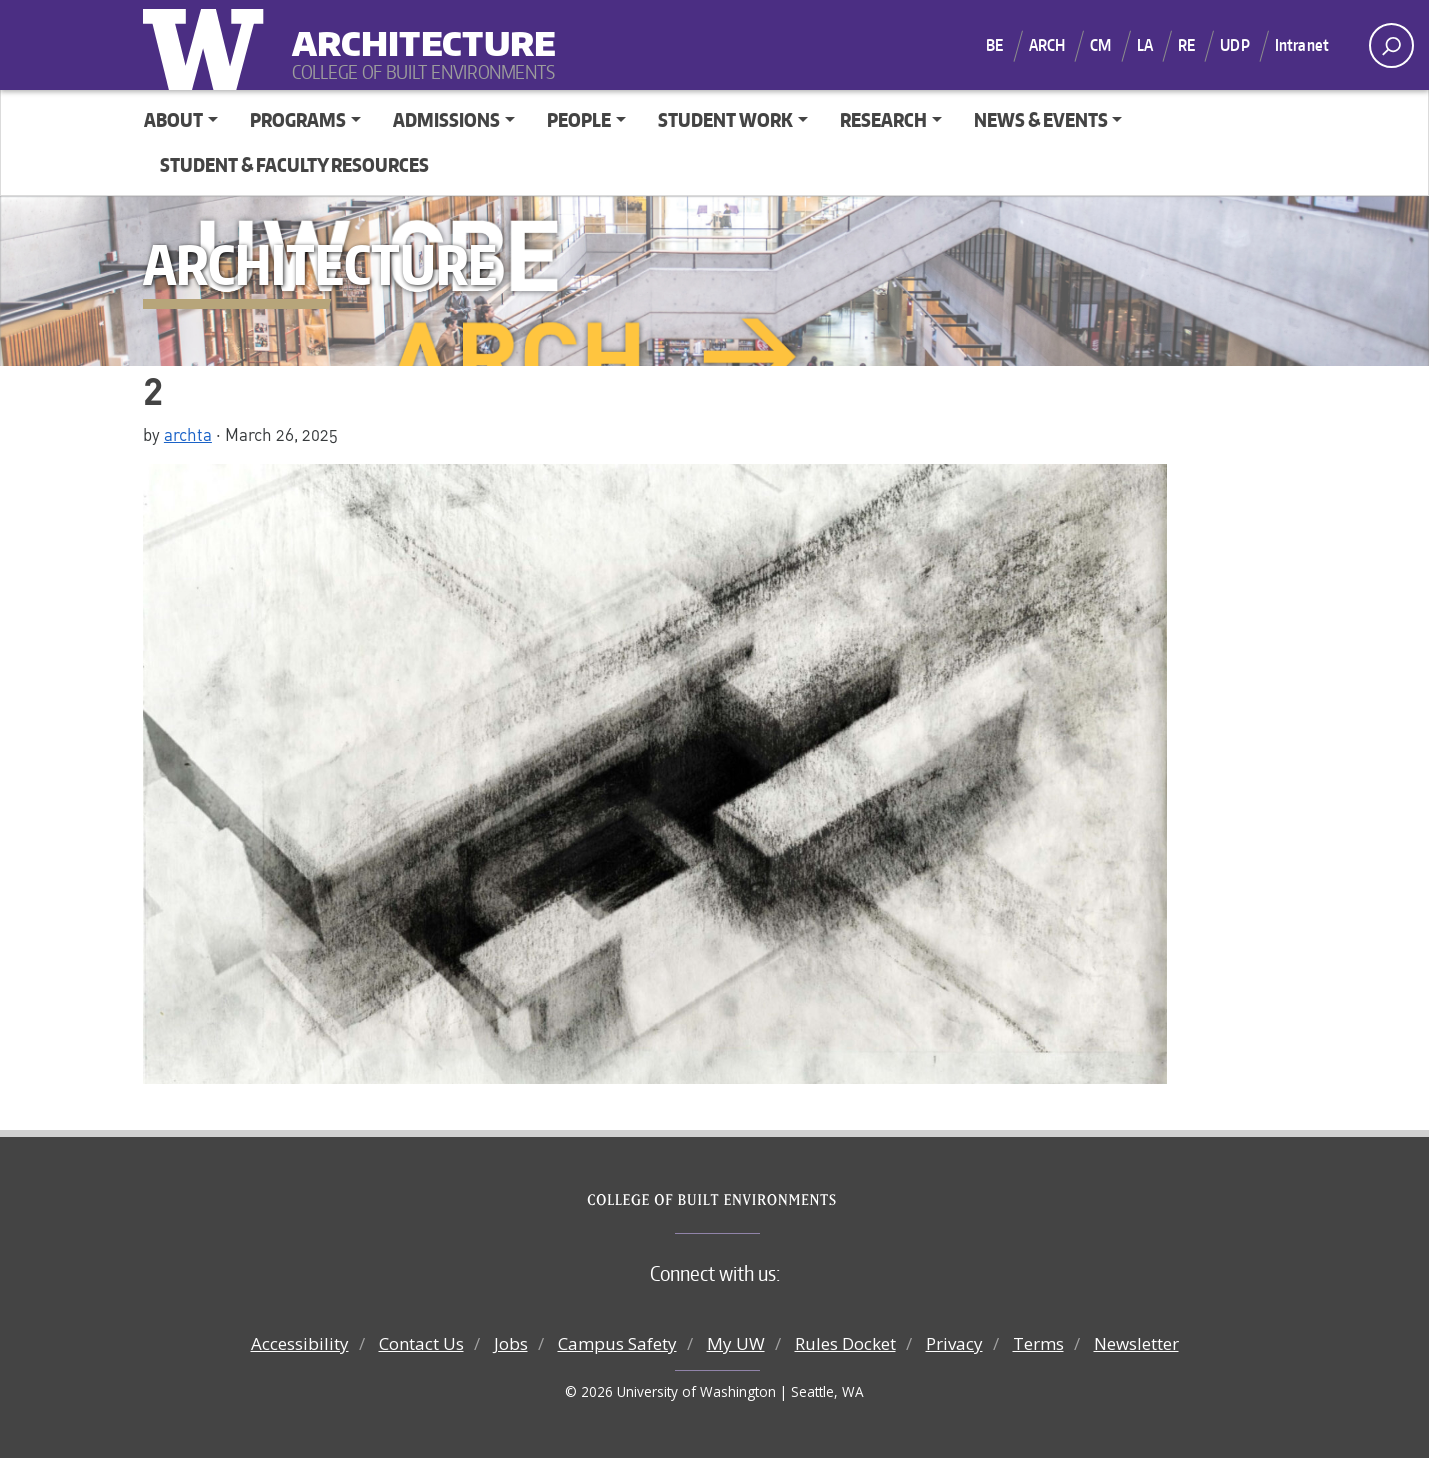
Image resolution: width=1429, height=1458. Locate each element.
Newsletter (1136, 1343)
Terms (1038, 1343)
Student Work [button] (725, 119)
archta (188, 434)
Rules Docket (845, 1343)
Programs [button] (298, 119)
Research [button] (883, 119)
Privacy (954, 1343)
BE (994, 45)
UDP (1234, 45)
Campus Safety (617, 1343)
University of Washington (208, 45)
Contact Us (421, 1343)
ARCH (1047, 45)
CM (1100, 45)
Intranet (1302, 45)
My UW (736, 1343)
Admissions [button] (446, 119)
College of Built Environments (754, 1200)
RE (1186, 45)
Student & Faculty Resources (294, 164)
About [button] (173, 119)
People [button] (579, 119)
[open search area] (1391, 45)
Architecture (416, 30)
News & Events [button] (1041, 119)
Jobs (511, 1343)
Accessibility (300, 1343)
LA (1145, 45)
